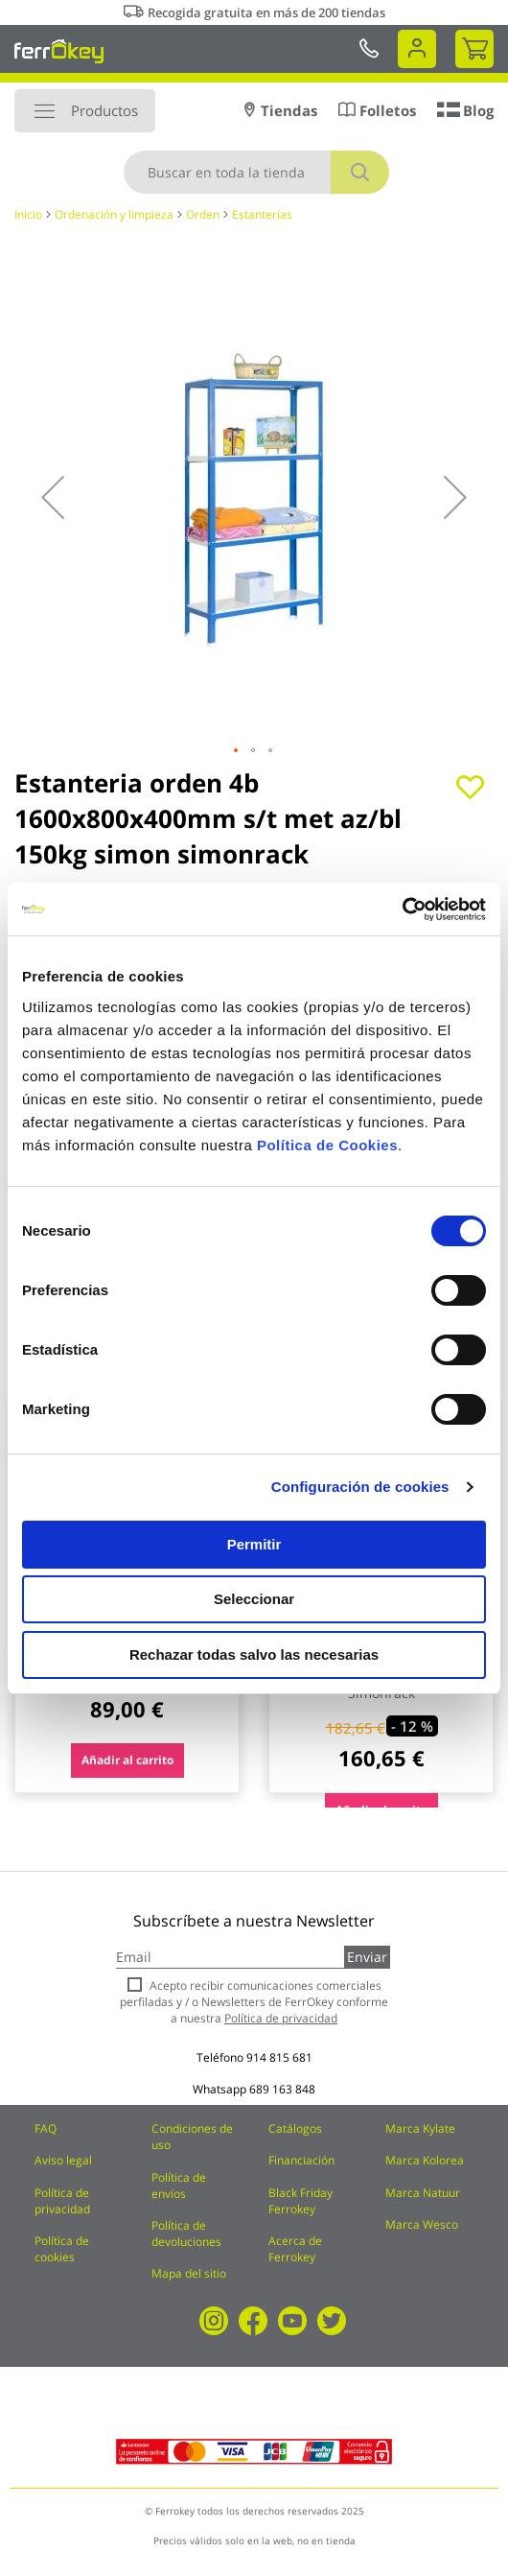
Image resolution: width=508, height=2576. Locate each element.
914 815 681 (279, 2057)
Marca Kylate (420, 2128)
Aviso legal (63, 2160)
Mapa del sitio (188, 2273)
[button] (52, 497)
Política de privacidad (62, 2201)
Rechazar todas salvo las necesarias (254, 1654)
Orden (202, 214)
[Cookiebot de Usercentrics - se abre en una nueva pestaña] (402, 909)
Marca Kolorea (424, 2160)
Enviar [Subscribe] (367, 1957)
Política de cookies (62, 2249)
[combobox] (256, 172)
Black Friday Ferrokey (300, 2201)
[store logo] (59, 50)
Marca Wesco (421, 2224)
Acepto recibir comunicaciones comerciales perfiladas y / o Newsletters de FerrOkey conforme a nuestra (254, 2001)
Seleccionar (254, 1599)
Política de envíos (178, 2185)
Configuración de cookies (360, 1486)
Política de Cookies (327, 1145)
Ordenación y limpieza (114, 214)
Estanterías (262, 214)
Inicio (28, 214)
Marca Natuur (422, 2193)
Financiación (301, 2160)
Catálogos (295, 2128)
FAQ (46, 2128)
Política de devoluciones (186, 2233)
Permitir (254, 1544)
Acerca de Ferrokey (295, 2249)
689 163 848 (282, 2089)
